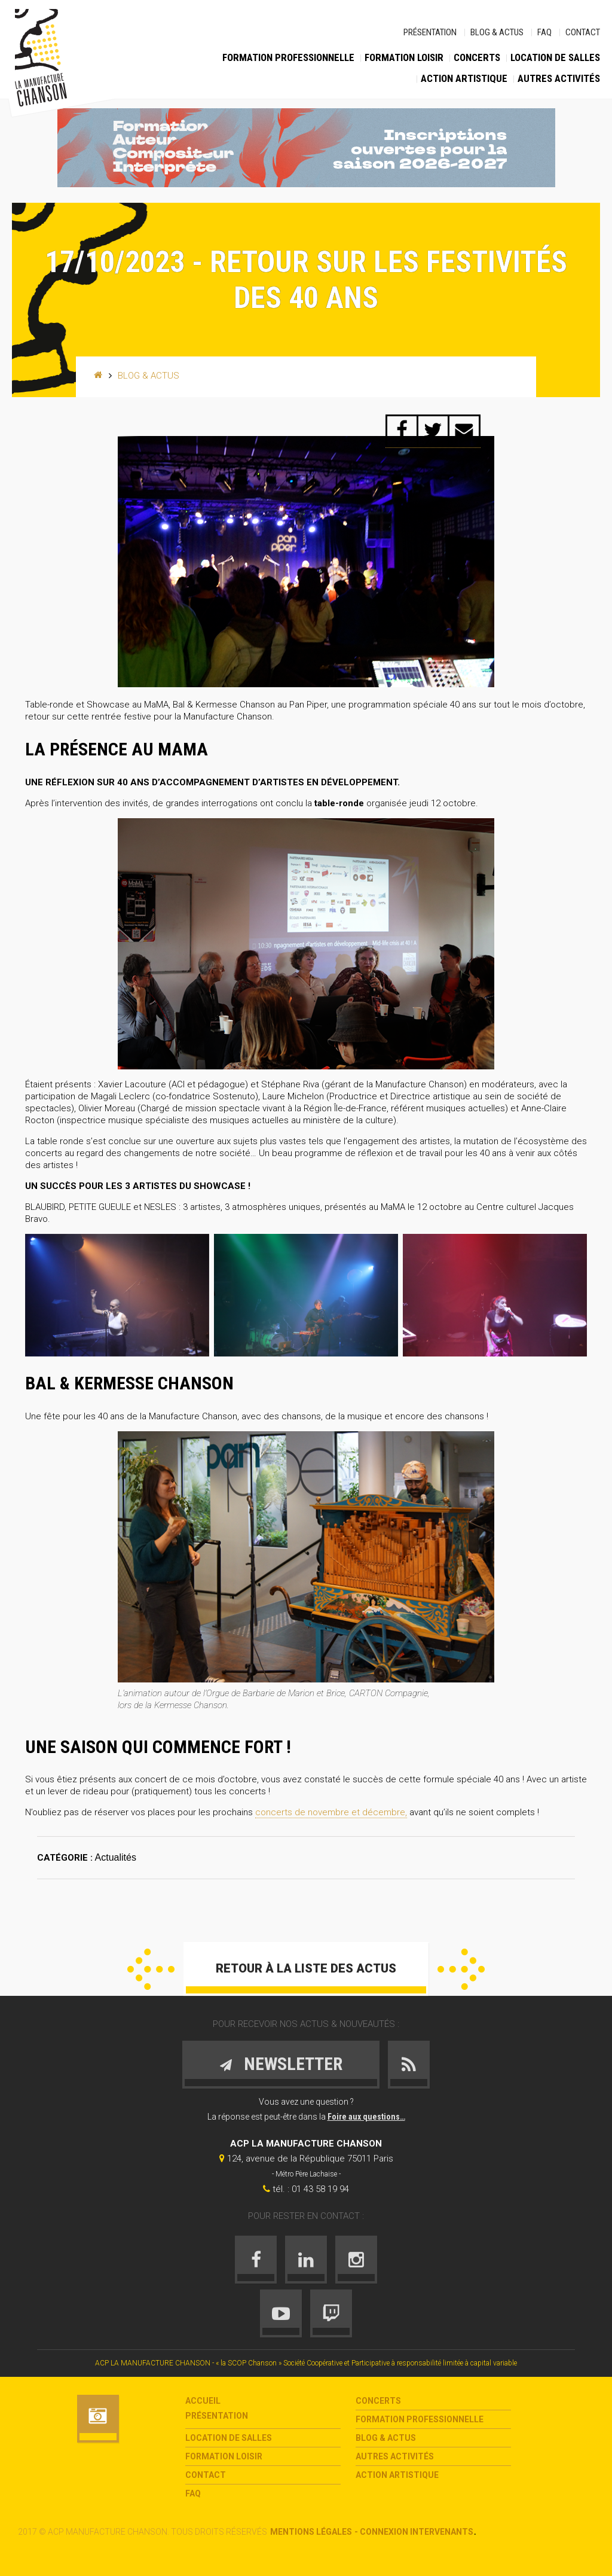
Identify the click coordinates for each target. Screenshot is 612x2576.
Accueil (203, 2401)
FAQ (544, 32)
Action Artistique (464, 78)
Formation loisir (404, 57)
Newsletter (280, 2063)
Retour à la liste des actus (306, 1968)
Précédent (151, 1969)
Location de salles (555, 57)
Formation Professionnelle (288, 57)
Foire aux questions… (366, 2116)
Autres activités (559, 78)
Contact (582, 32)
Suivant (461, 1969)
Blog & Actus (497, 32)
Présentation (430, 32)
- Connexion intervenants (413, 2532)
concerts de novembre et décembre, (331, 1812)
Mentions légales (311, 2532)
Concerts (477, 57)
